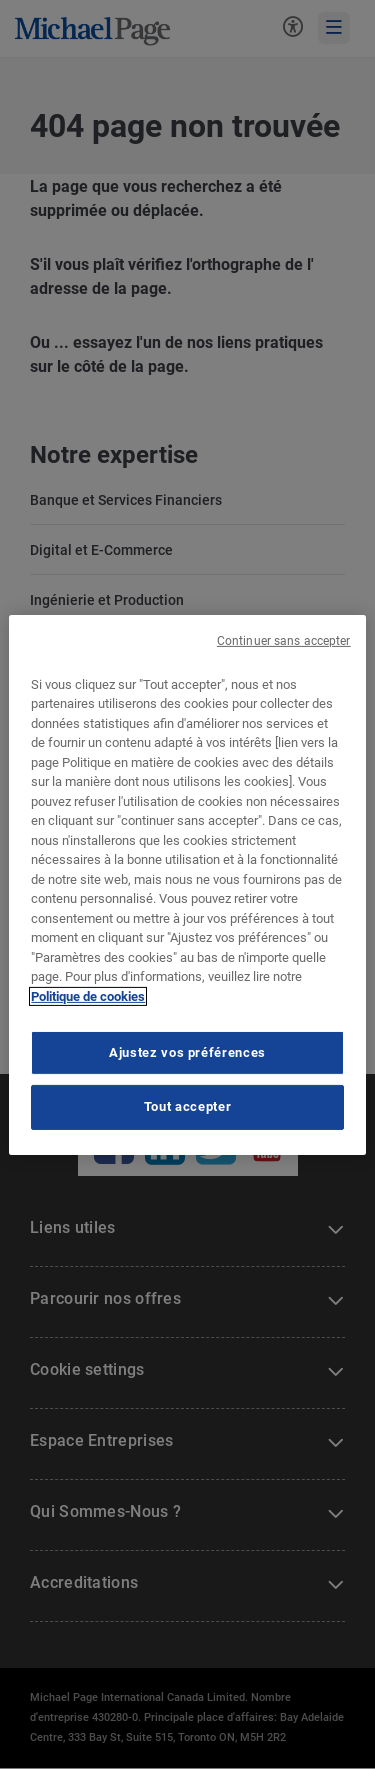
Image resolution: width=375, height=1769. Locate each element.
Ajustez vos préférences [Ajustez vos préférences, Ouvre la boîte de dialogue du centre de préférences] (187, 1052)
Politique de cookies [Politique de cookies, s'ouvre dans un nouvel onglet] (88, 996)
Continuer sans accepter (284, 640)
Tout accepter (187, 1106)
